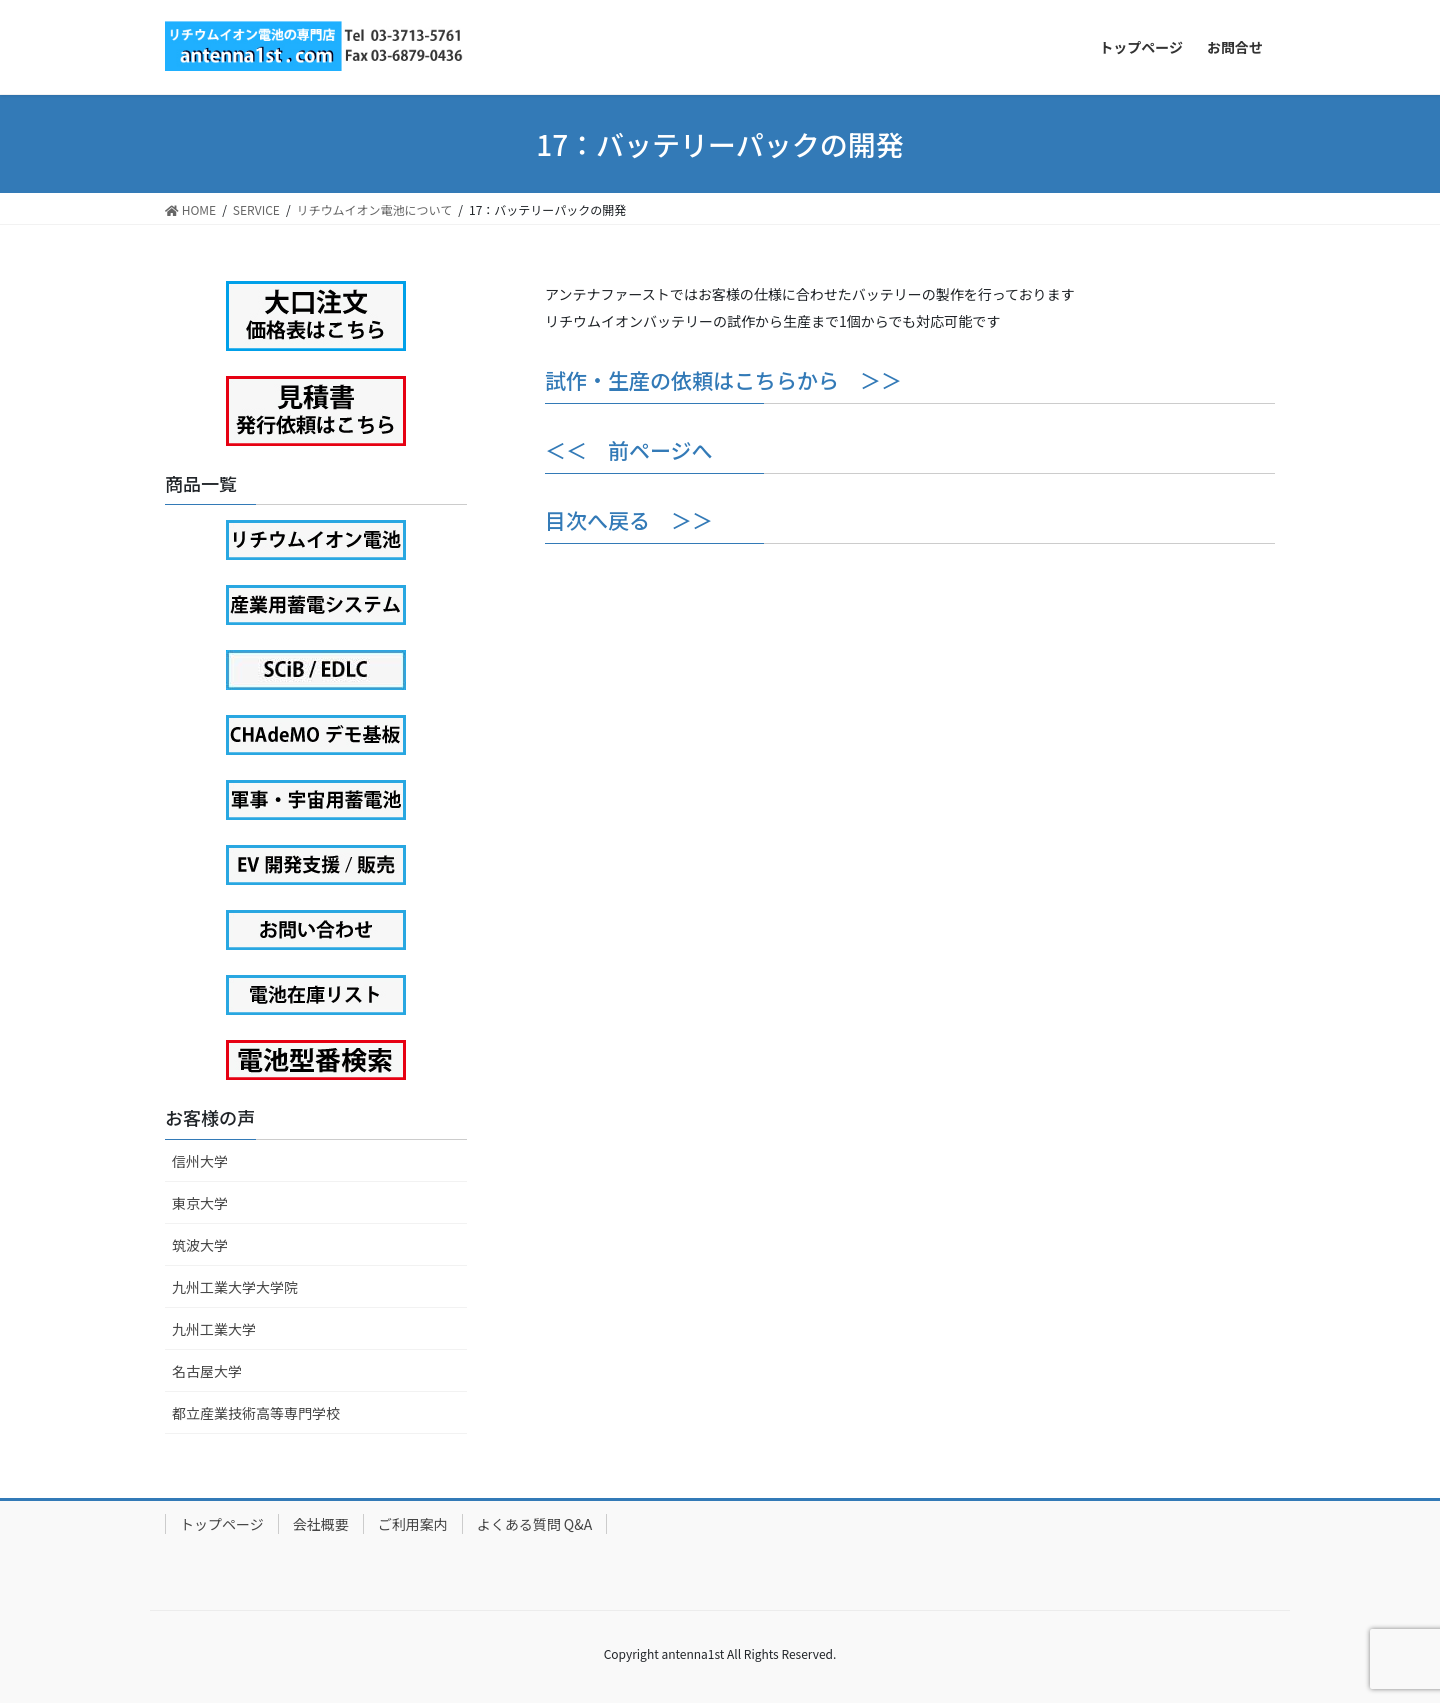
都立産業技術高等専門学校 (256, 1413)
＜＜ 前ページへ (629, 450)
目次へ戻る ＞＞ (629, 520)
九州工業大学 (214, 1329)
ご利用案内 (413, 1524)
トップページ (222, 1524)
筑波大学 (200, 1245)
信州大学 (200, 1161)
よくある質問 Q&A (535, 1524)
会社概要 (321, 1524)
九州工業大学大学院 (235, 1287)
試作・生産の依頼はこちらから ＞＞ (723, 380)
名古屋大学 (207, 1371)
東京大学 (200, 1203)
